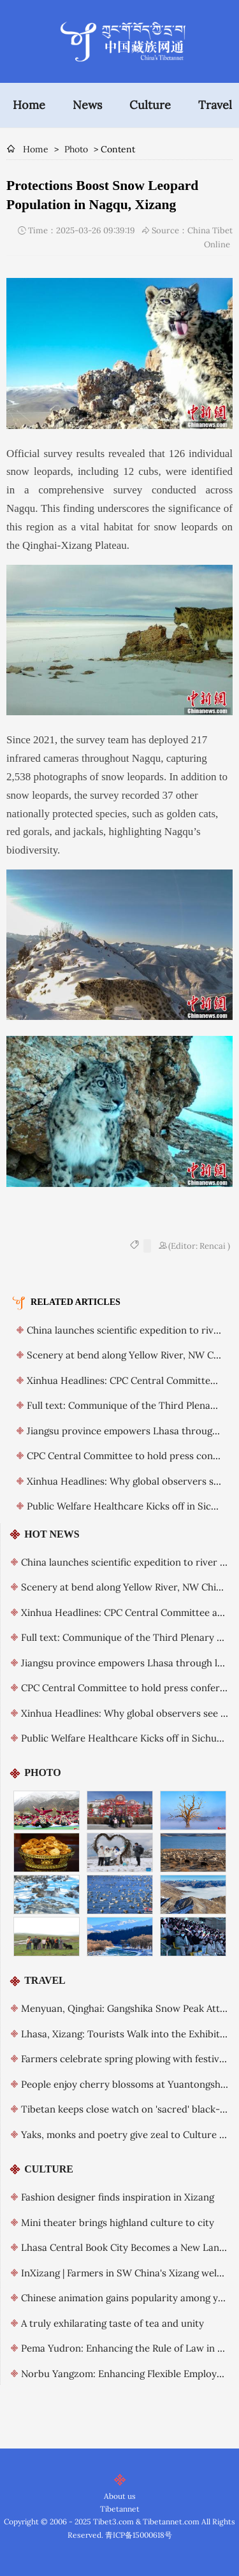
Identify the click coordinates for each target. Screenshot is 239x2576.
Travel (215, 105)
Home (29, 105)
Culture (150, 105)
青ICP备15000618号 (138, 2535)
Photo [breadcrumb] (76, 149)
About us (120, 2496)
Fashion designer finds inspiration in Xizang (117, 2197)
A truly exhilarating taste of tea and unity (112, 2323)
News (87, 105)
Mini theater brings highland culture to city (117, 2222)
